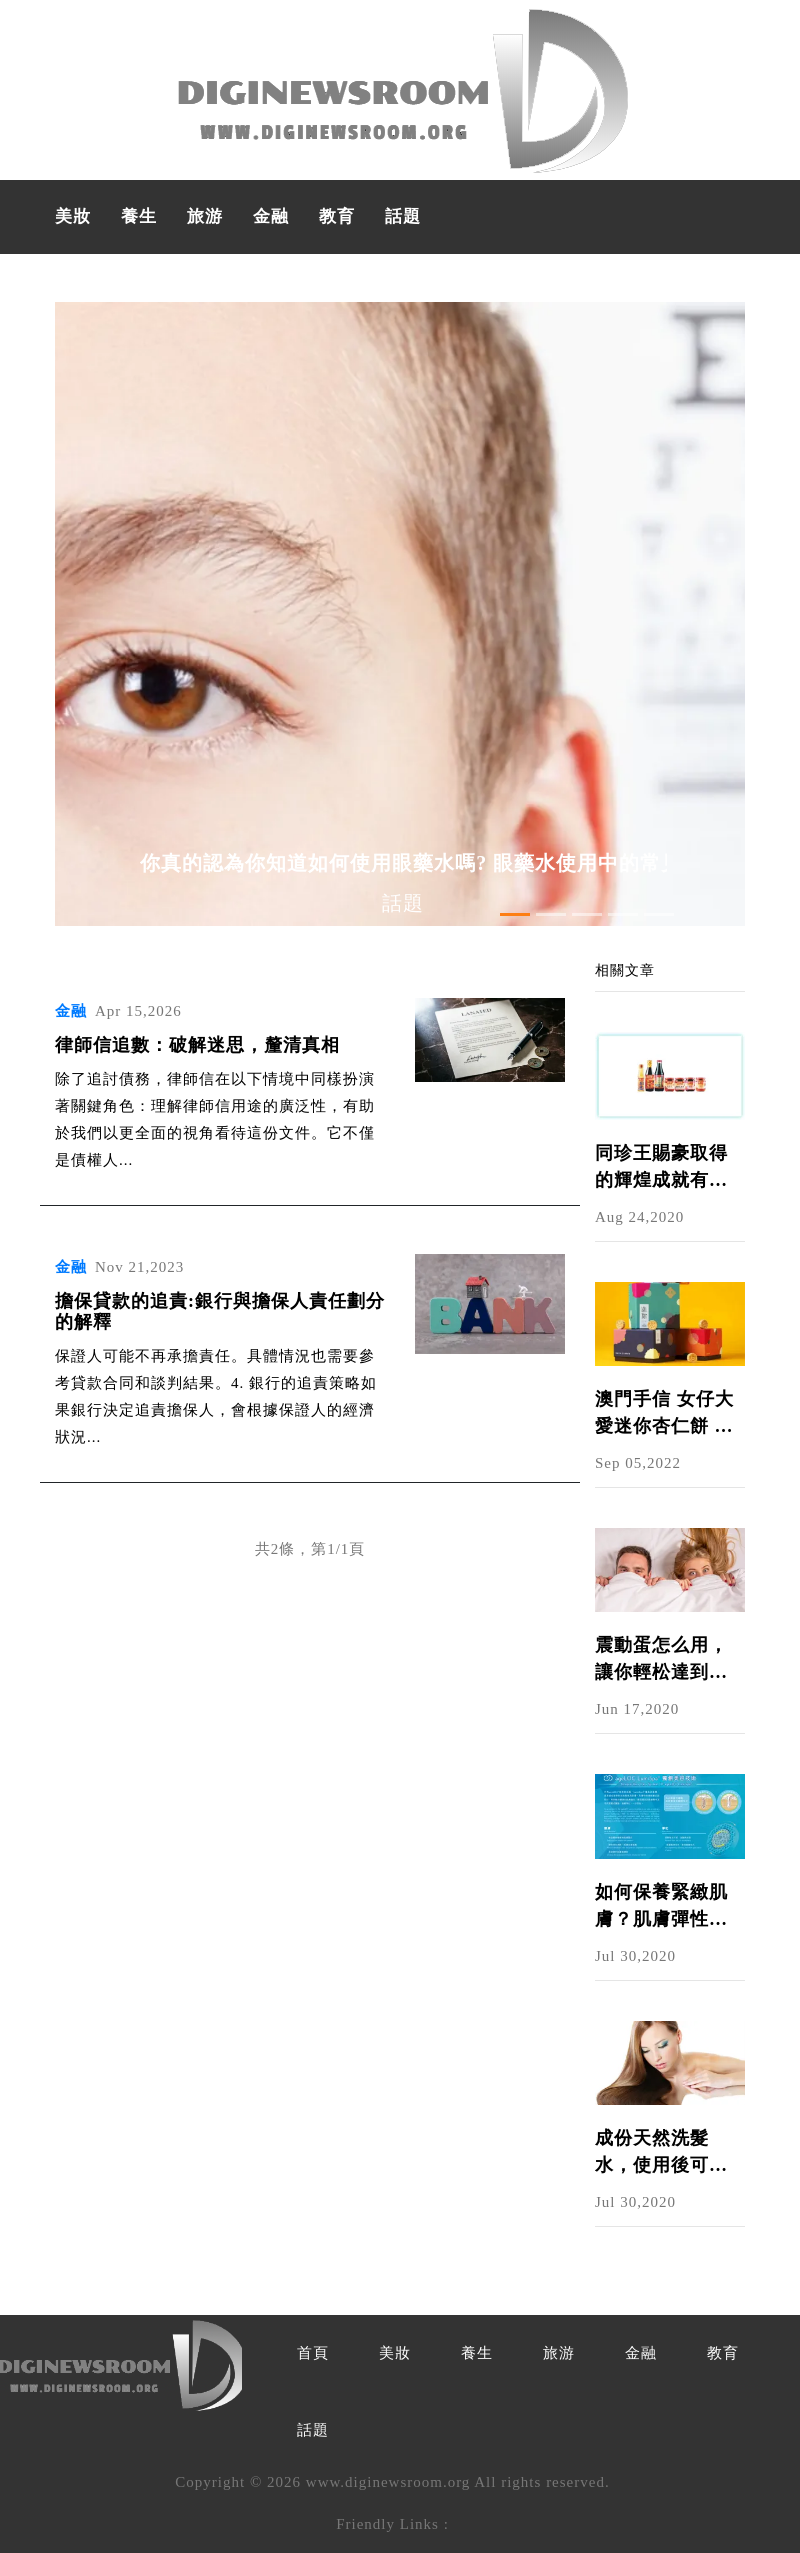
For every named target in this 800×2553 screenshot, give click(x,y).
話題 (403, 216)
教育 (337, 216)
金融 (271, 216)
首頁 (313, 2353)
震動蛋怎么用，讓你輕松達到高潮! (661, 1660)
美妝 (73, 216)
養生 (139, 216)
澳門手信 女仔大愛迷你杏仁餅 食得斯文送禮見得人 (664, 1414)
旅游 (205, 216)
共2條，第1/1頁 (310, 1549)
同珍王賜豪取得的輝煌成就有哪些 (661, 1168)
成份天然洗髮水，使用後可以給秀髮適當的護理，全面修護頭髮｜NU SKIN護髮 (664, 2153)
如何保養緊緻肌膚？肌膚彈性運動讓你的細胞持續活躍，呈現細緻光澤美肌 (661, 1907)
